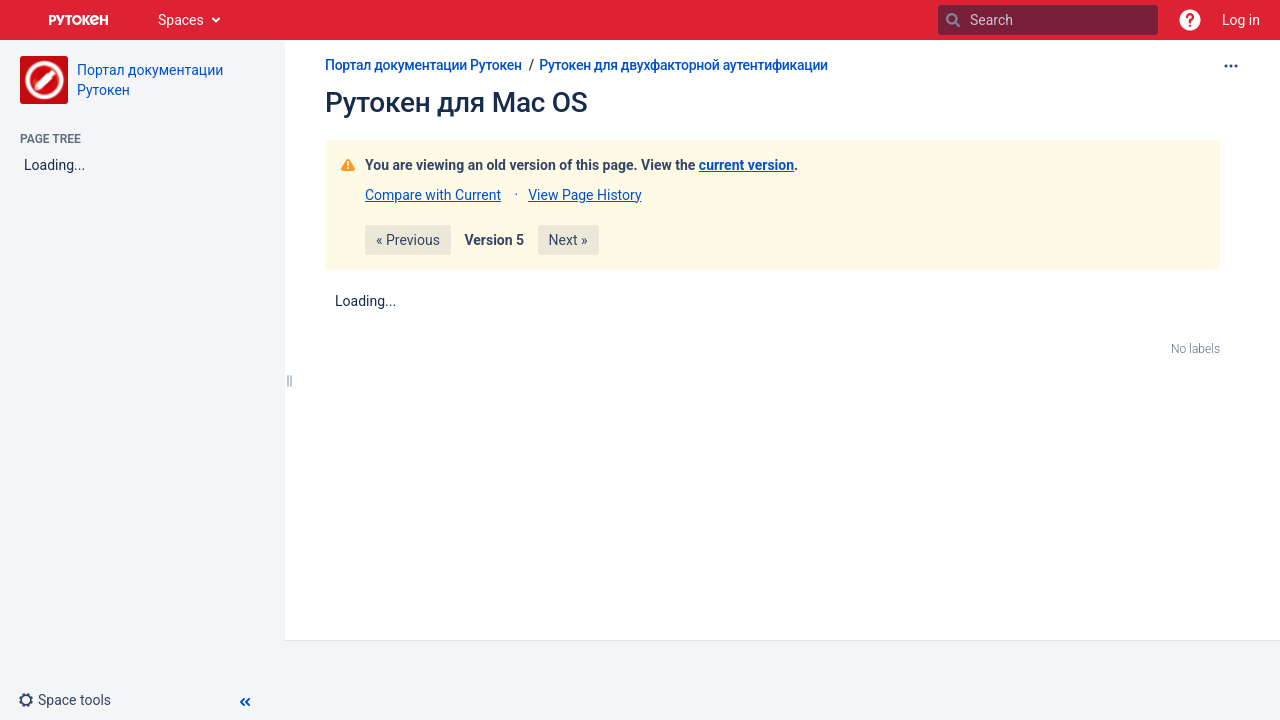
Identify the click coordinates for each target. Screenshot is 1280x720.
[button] (1190, 20)
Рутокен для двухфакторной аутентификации (683, 65)
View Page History (584, 195)
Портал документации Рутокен (423, 65)
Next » (568, 240)
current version (746, 165)
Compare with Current (433, 195)
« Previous (408, 240)
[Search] (953, 20)
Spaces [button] (181, 20)
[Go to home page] (79, 20)
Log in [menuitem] (1241, 20)
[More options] (1231, 66)
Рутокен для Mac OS (456, 102)
